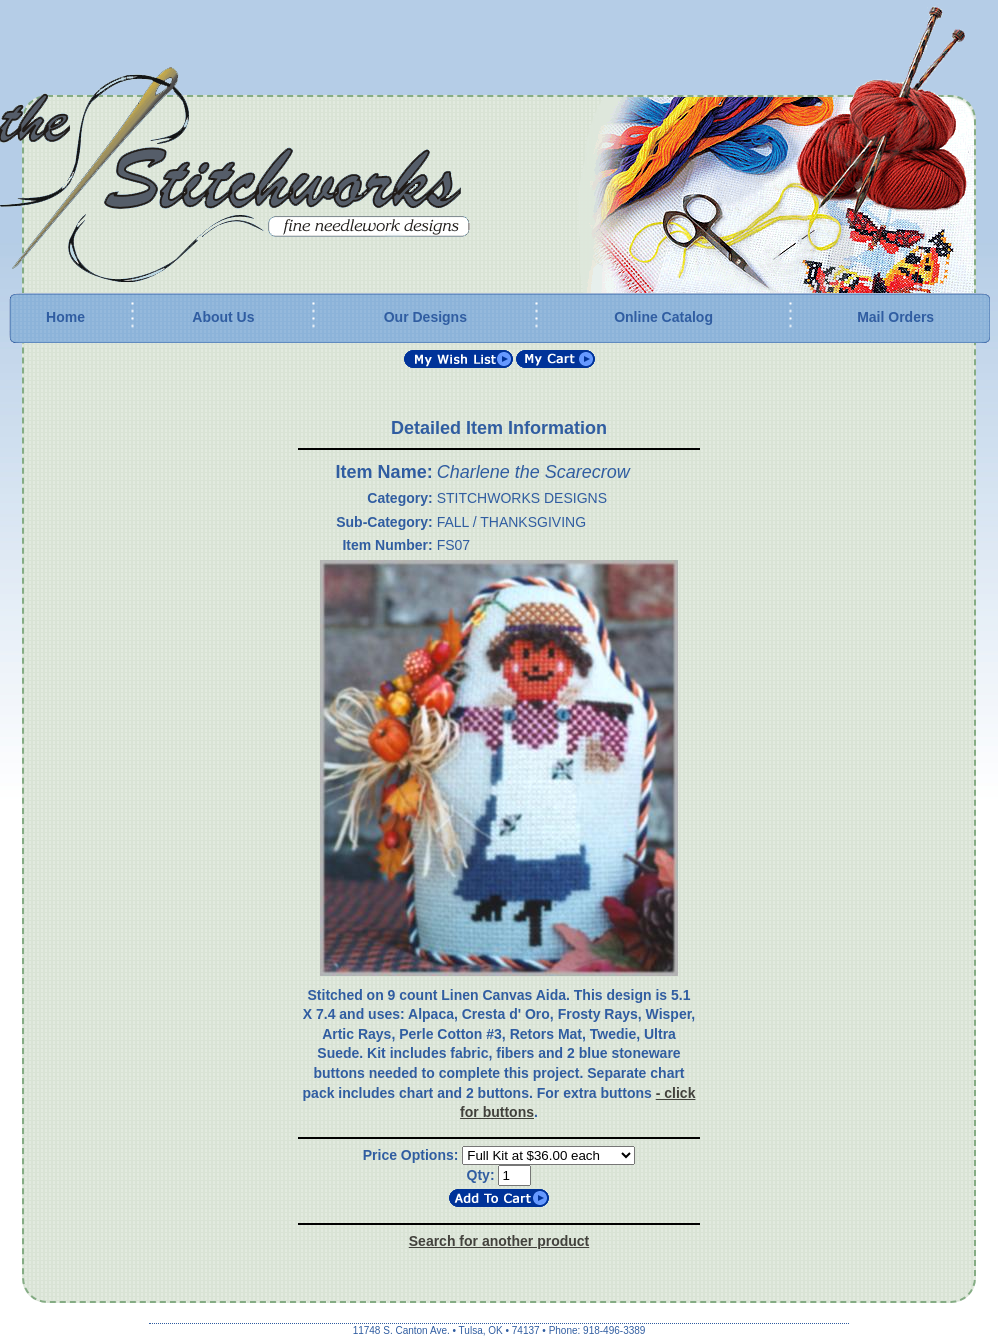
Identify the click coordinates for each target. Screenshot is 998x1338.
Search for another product (499, 1241)
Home (65, 317)
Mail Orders (895, 317)
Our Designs (425, 317)
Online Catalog (663, 317)
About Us (223, 317)
